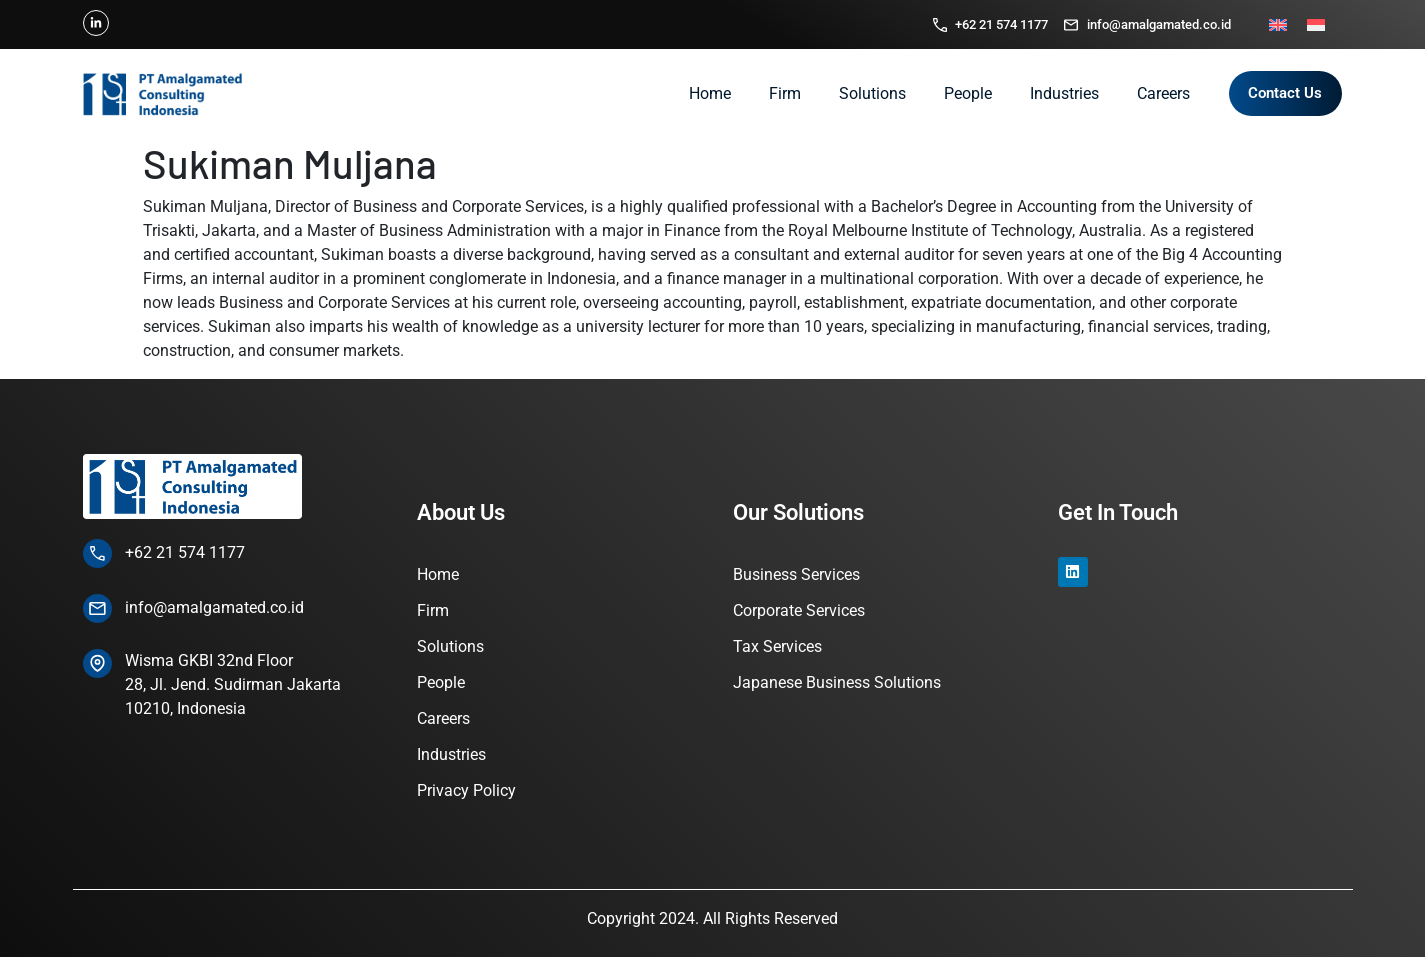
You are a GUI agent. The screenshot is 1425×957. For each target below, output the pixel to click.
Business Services (796, 574)
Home (710, 93)
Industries (1064, 93)
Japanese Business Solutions (837, 682)
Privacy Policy (466, 790)
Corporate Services (799, 610)
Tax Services (777, 646)
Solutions (872, 93)
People (968, 93)
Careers (1163, 93)
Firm (785, 93)
